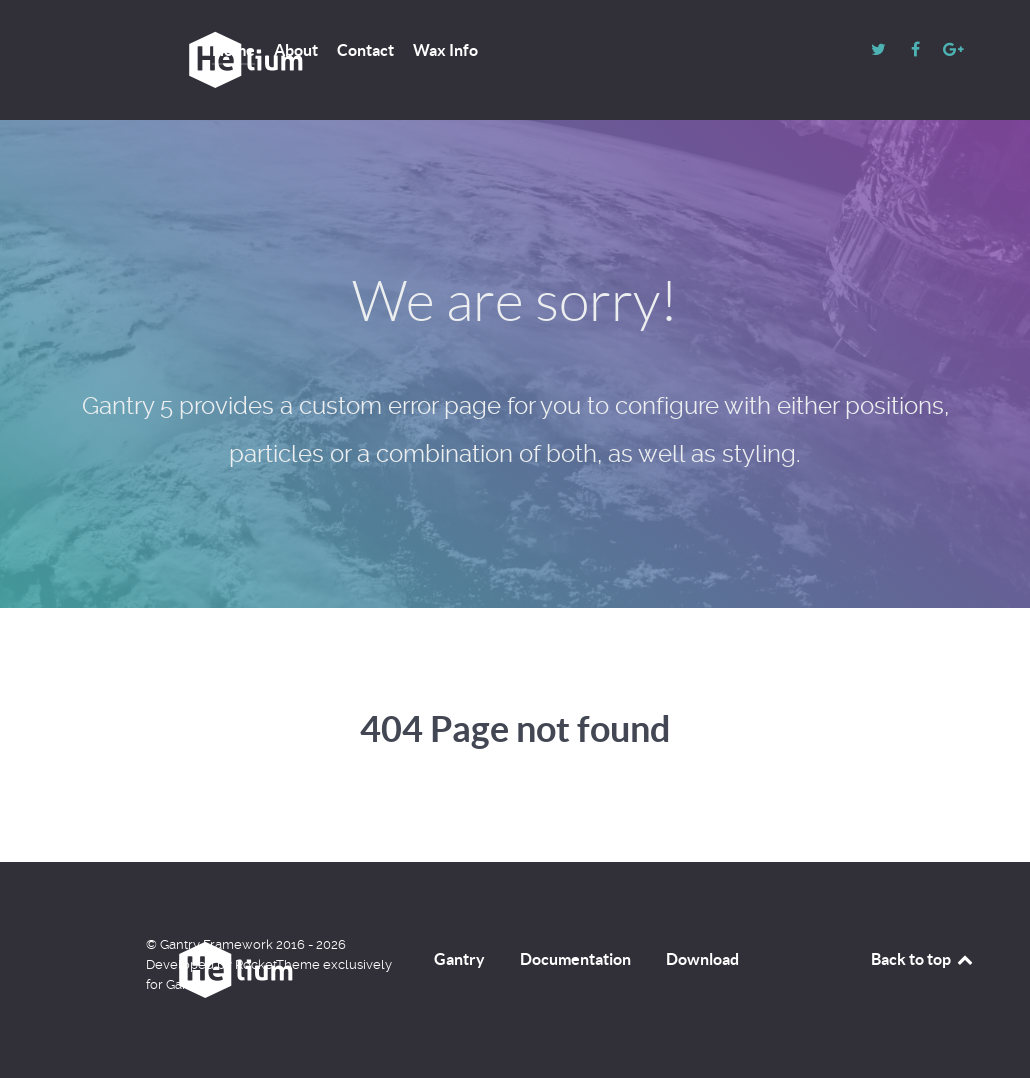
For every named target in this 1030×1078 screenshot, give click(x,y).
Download (702, 959)
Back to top (923, 959)
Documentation (575, 959)
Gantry (459, 959)
